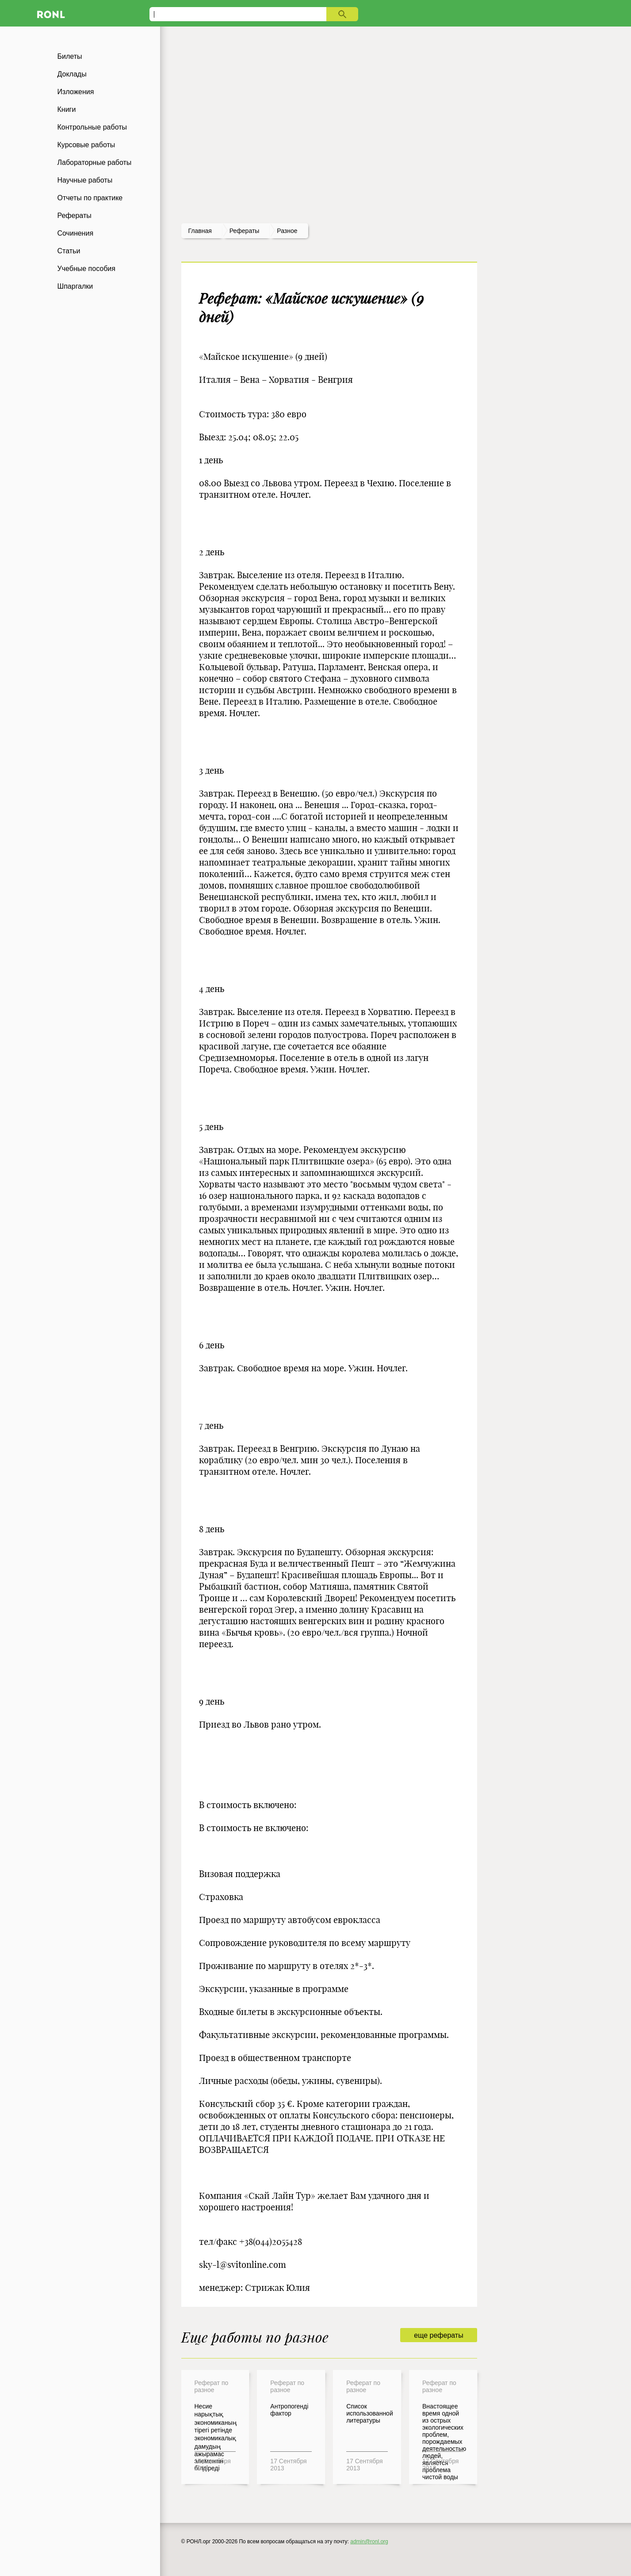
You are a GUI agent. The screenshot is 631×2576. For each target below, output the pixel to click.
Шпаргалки (75, 286)
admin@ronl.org (369, 2541)
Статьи (68, 251)
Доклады (72, 74)
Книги (66, 109)
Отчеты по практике (90, 198)
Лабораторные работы (94, 162)
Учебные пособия (86, 268)
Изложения (75, 91)
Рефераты (74, 215)
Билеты (69, 56)
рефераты (244, 230)
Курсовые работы (86, 145)
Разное (287, 230)
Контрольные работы (92, 127)
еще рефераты (438, 2335)
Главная (200, 230)
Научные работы (85, 180)
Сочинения (75, 233)
